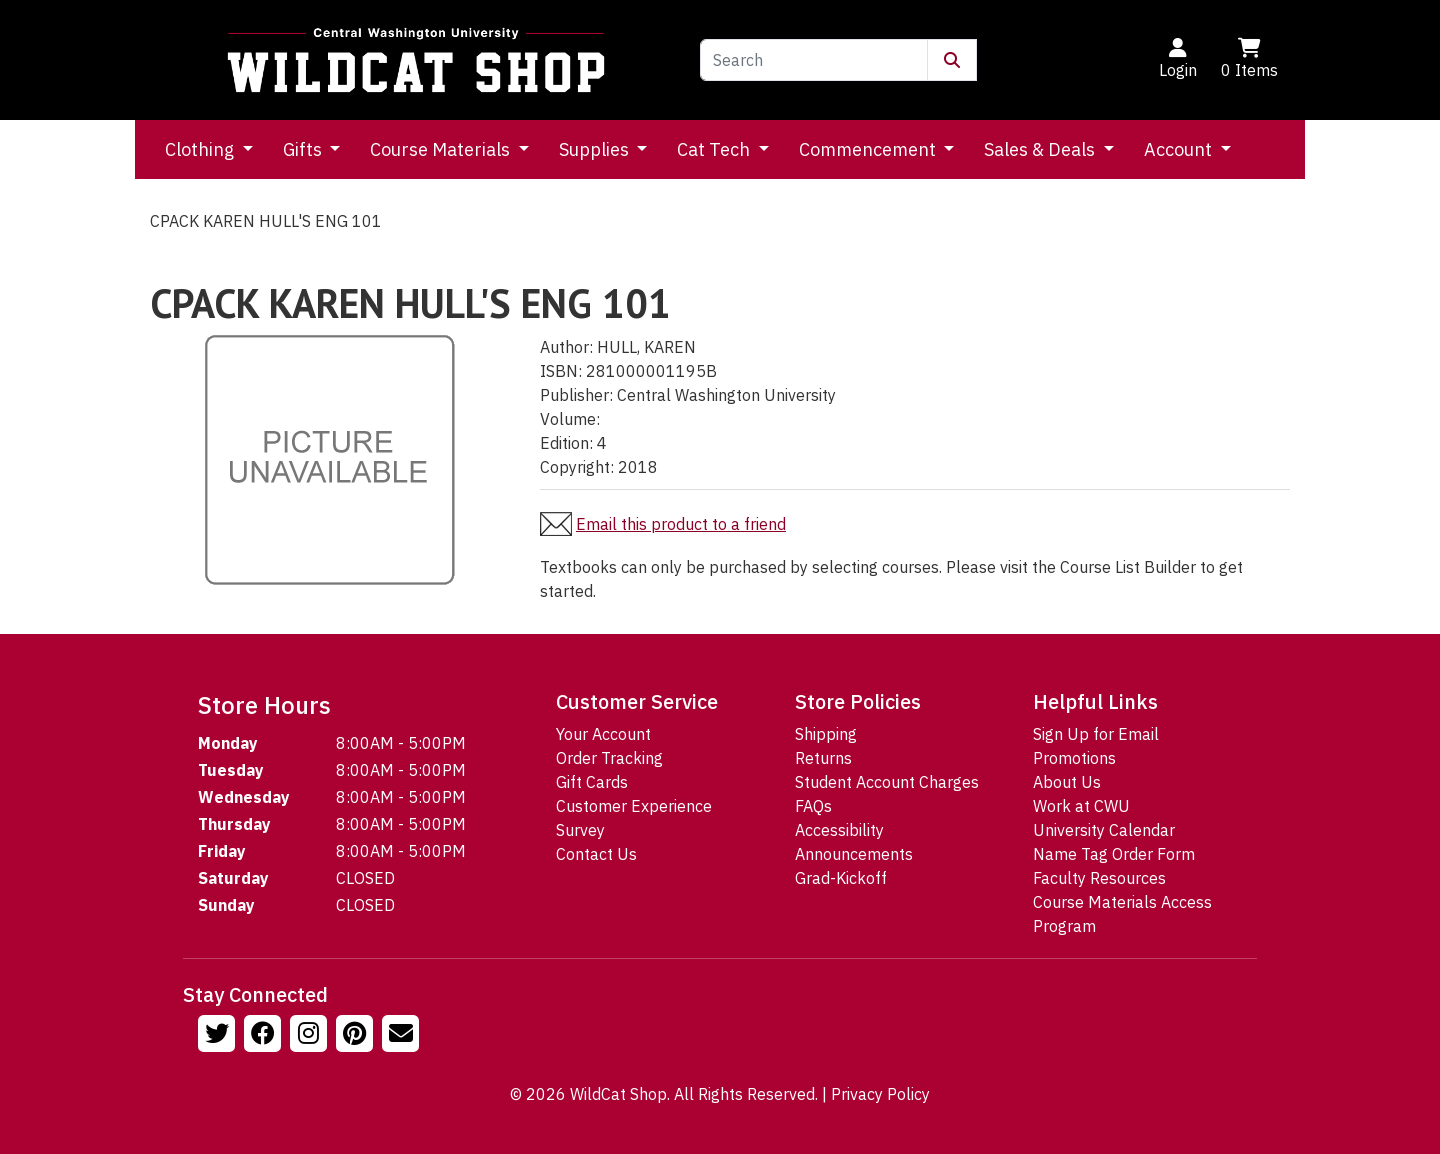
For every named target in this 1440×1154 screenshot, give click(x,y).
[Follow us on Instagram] (311, 1036)
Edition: (566, 443)
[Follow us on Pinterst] (357, 1036)
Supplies (596, 149)
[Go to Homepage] (416, 60)
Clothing (201, 149)
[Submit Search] (952, 60)
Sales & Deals (1041, 149)
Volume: (570, 419)
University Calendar (1104, 830)
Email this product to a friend (681, 524)
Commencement (869, 149)
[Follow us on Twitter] (219, 1036)
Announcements (854, 854)
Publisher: (576, 395)
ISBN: (561, 371)
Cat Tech (715, 149)
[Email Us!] (403, 1036)
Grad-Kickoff (841, 878)
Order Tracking (609, 758)
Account (1180, 149)
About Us (1067, 782)
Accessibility (839, 830)
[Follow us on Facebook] (265, 1036)
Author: (566, 347)
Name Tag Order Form (1114, 854)
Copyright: (577, 467)
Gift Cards (592, 782)
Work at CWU (1081, 806)
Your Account (603, 734)
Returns (823, 758)
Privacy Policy (880, 1094)
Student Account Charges (887, 782)
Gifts (304, 149)
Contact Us (596, 854)
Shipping (826, 734)
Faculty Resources (1099, 878)
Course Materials (442, 149)
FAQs (813, 806)
